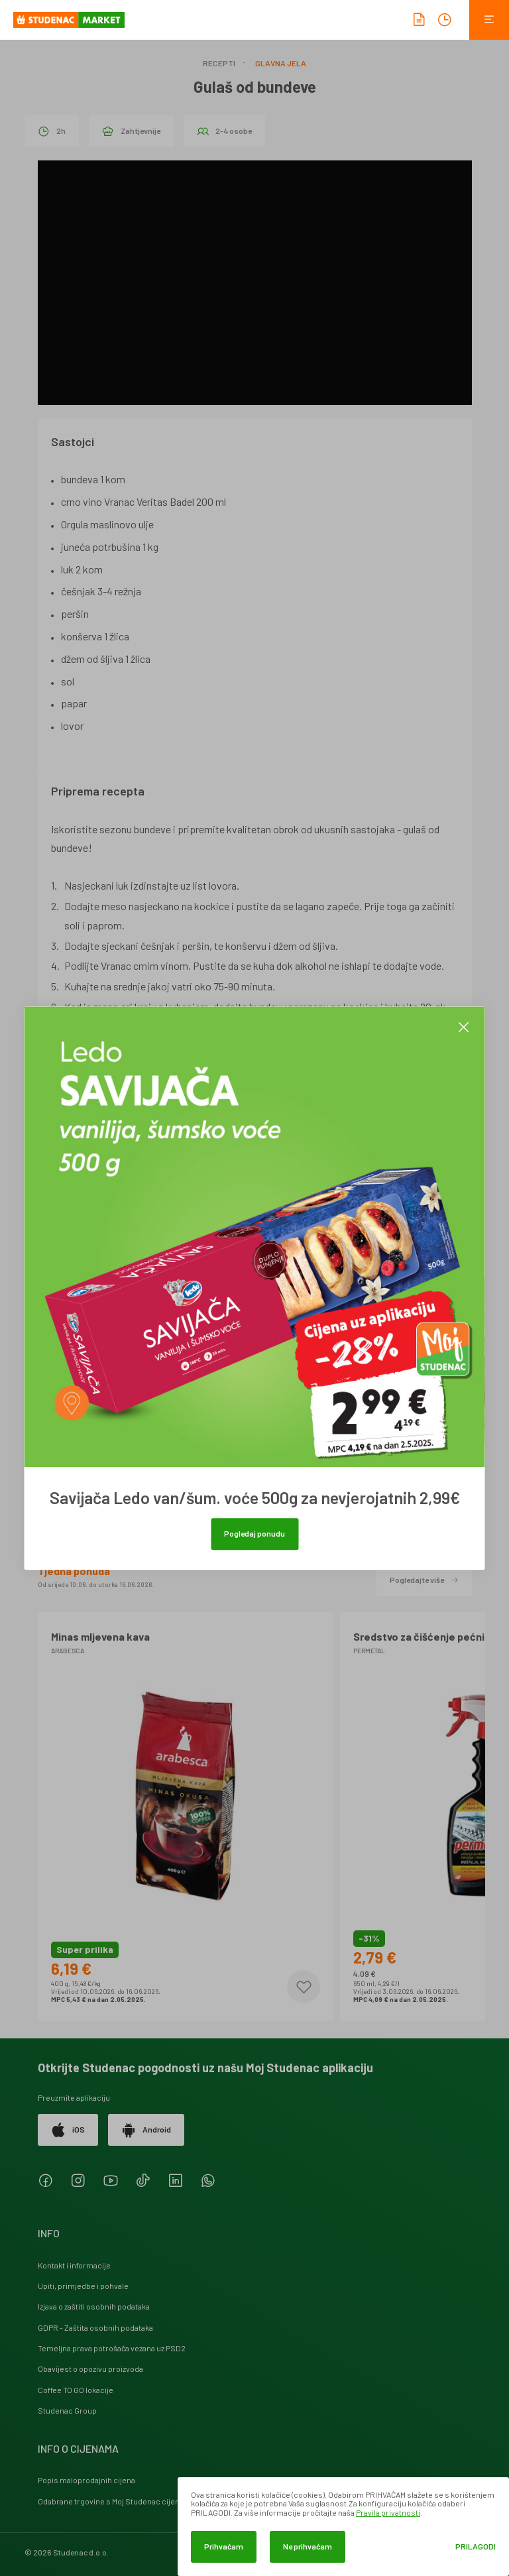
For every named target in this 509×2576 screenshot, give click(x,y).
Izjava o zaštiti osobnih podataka (94, 2306)
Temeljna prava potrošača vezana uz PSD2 (112, 2348)
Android (146, 2130)
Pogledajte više (424, 1579)
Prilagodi (475, 2546)
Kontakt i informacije (74, 2265)
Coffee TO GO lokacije (75, 2389)
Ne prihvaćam (307, 2546)
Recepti (219, 63)
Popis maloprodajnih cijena (86, 2480)
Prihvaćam (223, 2546)
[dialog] (343, 2526)
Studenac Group (67, 2410)
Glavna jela (280, 63)
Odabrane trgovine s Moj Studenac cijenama (116, 2501)
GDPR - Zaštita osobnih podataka (95, 2327)
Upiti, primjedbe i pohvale (83, 2285)
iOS (68, 2130)
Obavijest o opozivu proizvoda (90, 2368)
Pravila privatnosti (388, 2512)
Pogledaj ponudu (254, 1533)
